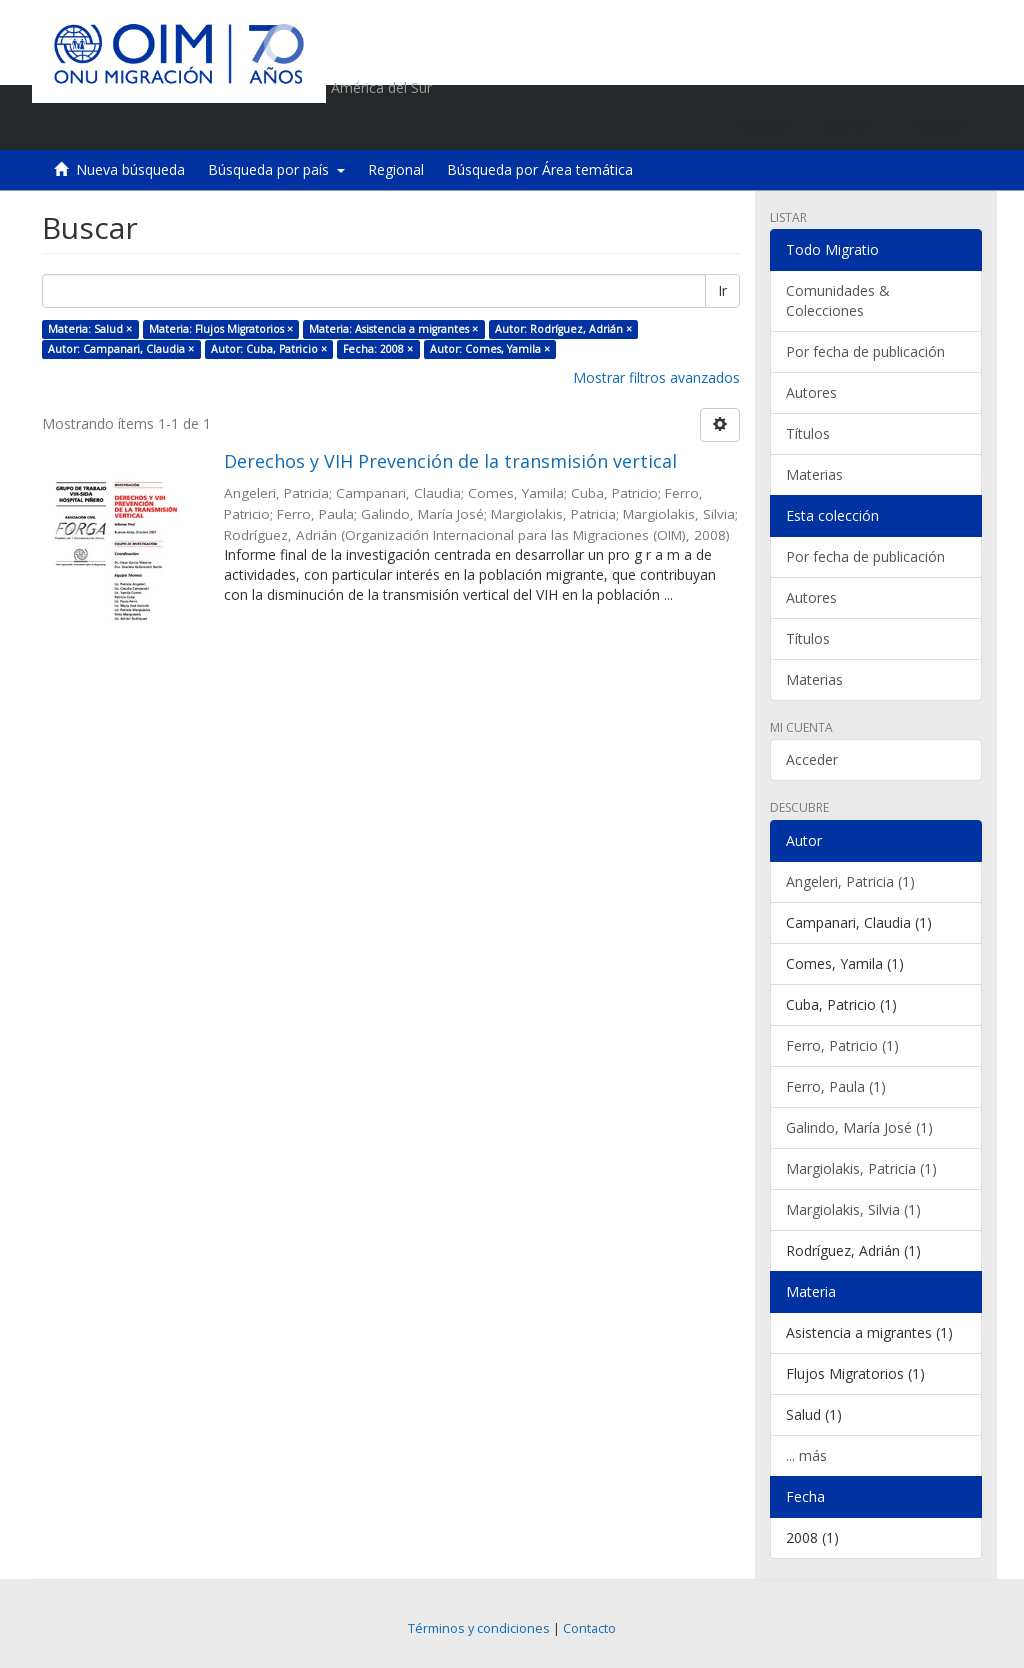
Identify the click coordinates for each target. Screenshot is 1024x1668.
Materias (814, 474)
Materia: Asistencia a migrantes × (393, 329)
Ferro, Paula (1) (836, 1086)
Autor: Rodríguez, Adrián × (563, 329)
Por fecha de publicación (865, 351)
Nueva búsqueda (130, 169)
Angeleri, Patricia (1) (850, 881)
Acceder (812, 759)
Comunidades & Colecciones (838, 300)
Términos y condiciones (479, 1628)
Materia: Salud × (90, 329)
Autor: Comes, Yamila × (490, 349)
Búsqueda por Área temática (540, 169)
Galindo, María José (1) (859, 1127)
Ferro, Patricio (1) (842, 1045)
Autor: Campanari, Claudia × (121, 349)
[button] (852, 125)
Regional (396, 169)
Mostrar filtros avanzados (656, 377)
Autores (811, 392)
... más (806, 1455)
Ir (722, 290)
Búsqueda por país (276, 169)
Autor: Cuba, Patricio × (269, 349)
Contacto (589, 1628)
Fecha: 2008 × (378, 349)
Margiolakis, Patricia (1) (861, 1168)
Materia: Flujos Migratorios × (221, 329)
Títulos (808, 433)
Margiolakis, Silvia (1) (853, 1209)
